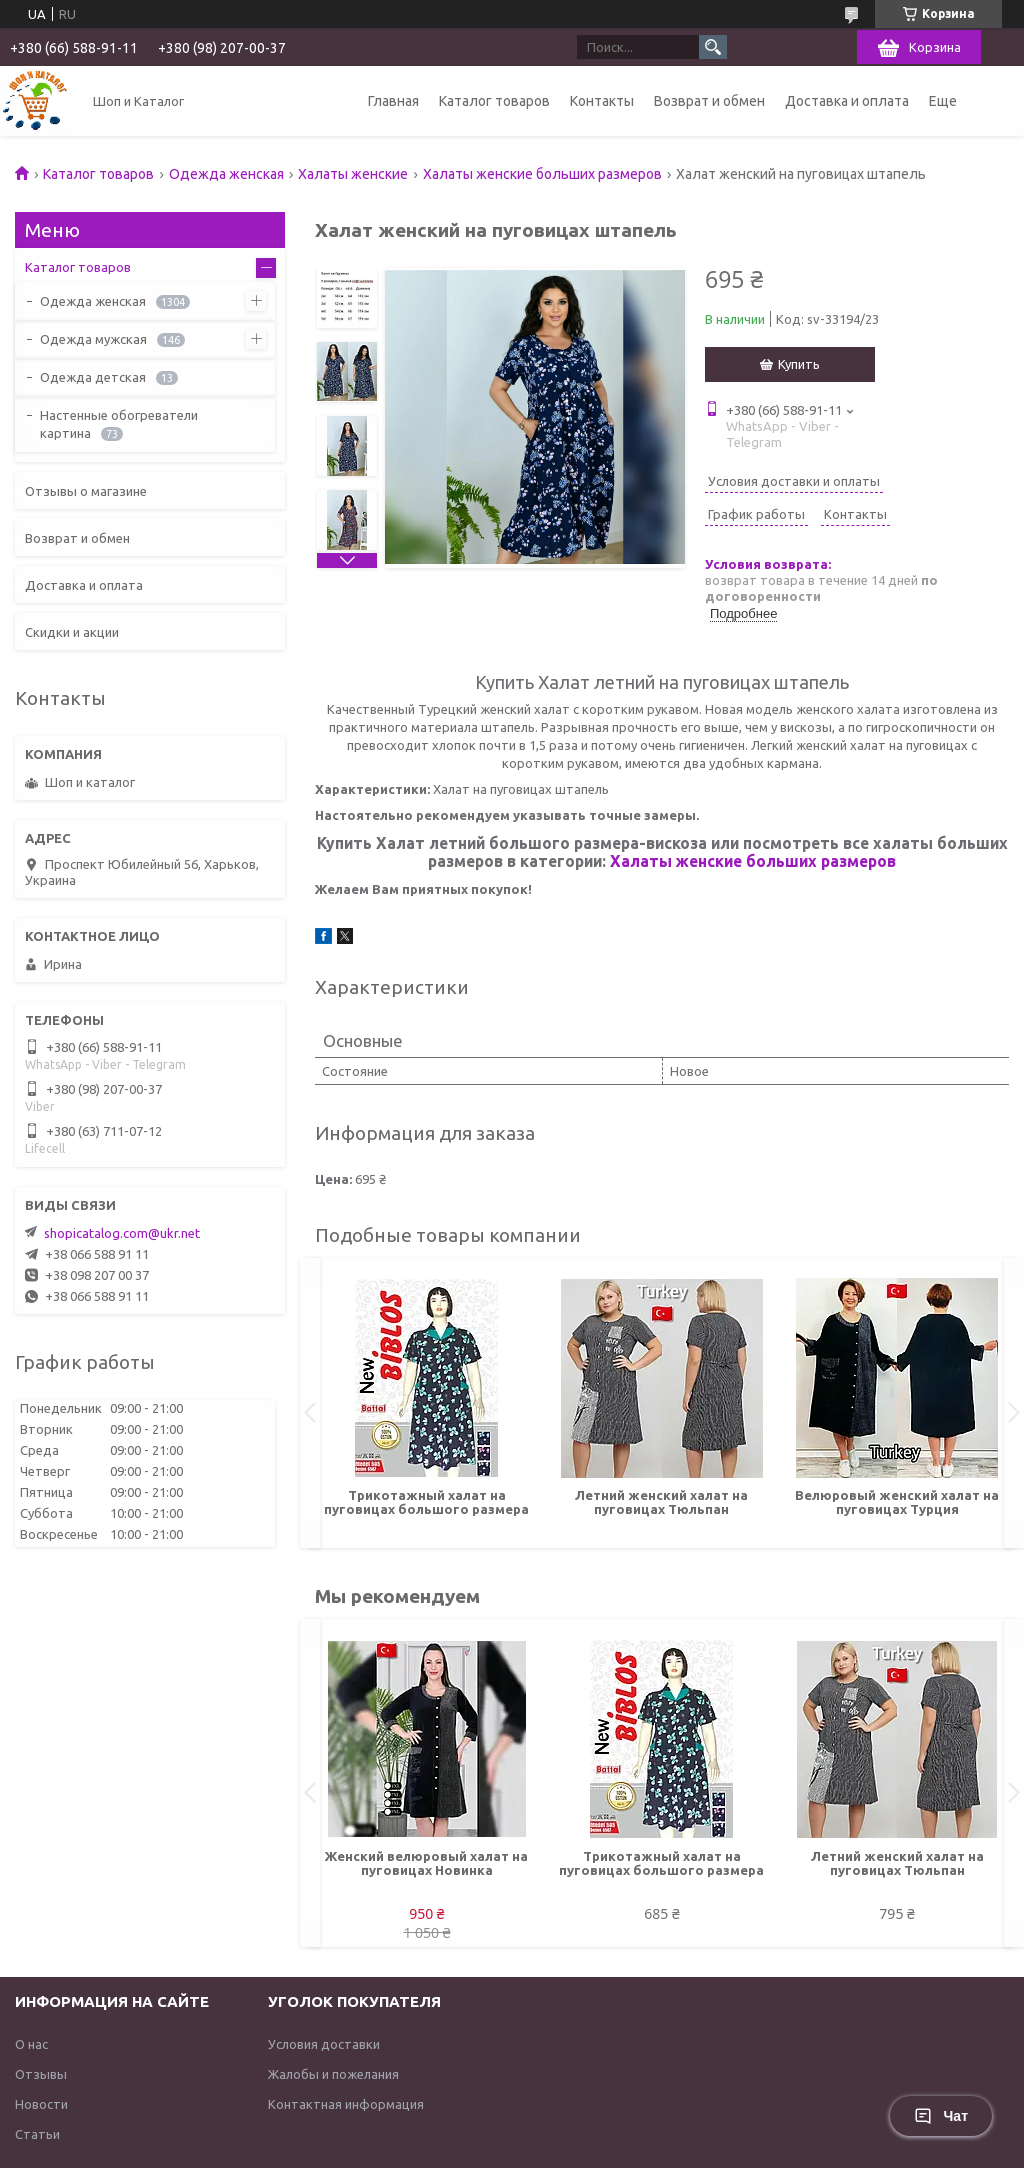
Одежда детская (93, 377)
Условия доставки (324, 2044)
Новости (41, 2104)
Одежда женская (226, 174)
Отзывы (41, 2074)
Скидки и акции (72, 632)
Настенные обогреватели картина (119, 424)
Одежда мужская (93, 339)
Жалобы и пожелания (333, 2074)
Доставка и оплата (847, 101)
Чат (941, 2116)
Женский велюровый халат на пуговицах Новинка (426, 1863)
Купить (799, 364)
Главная (393, 101)
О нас (31, 2044)
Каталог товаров (494, 101)
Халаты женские (353, 174)
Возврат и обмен (709, 101)
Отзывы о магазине (86, 491)
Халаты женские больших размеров (542, 174)
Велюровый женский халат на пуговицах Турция (897, 1502)
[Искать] (713, 47)
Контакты (602, 101)
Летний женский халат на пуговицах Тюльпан (661, 1502)
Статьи (37, 2134)
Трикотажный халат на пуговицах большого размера (426, 1502)
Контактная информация (346, 2104)
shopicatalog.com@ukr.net (122, 1233)
